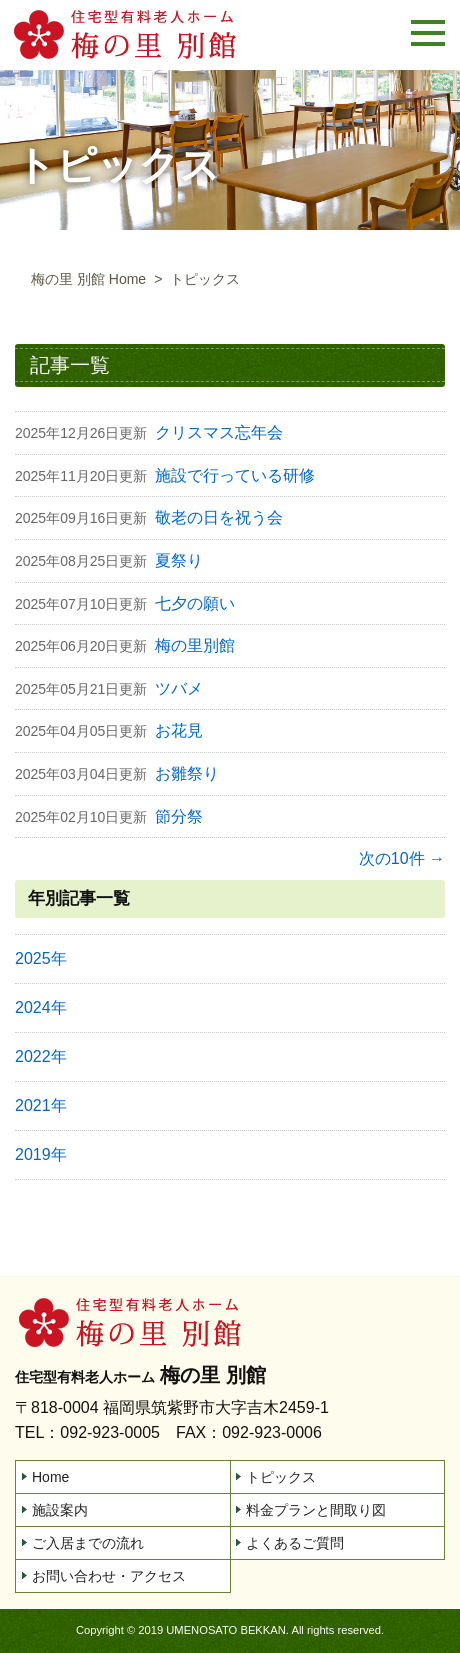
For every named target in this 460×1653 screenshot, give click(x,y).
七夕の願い (195, 603)
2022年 (41, 1056)
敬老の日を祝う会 (219, 517)
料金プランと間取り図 (316, 1510)
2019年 (41, 1154)
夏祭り (179, 560)
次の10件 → (402, 858)
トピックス (281, 1477)
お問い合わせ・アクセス (109, 1576)
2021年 (41, 1105)
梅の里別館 (195, 645)
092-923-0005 (110, 1432)
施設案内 (60, 1510)
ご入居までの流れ (88, 1543)
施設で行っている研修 (235, 475)
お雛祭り (187, 773)
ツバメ (179, 688)
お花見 (179, 730)
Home (50, 1477)
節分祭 (179, 816)
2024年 (41, 1007)
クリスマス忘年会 (219, 432)
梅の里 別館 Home (88, 279)
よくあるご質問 (295, 1543)
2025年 (41, 958)
